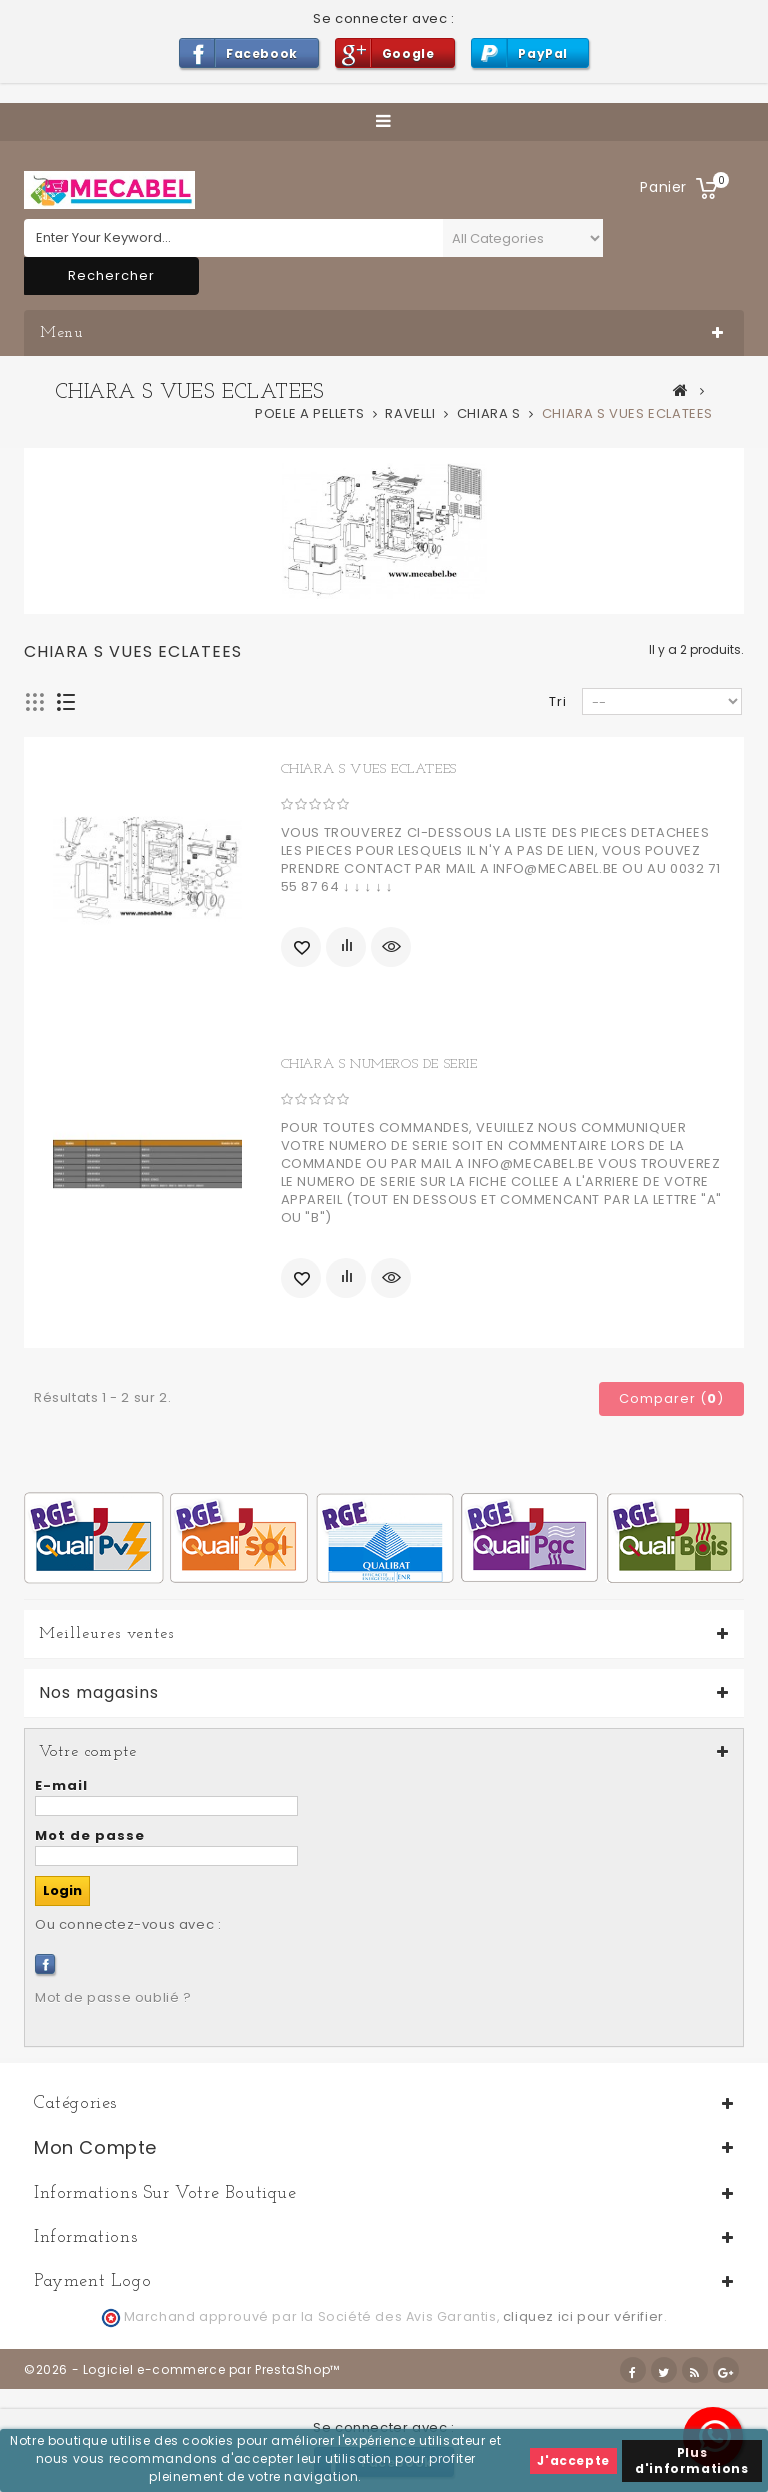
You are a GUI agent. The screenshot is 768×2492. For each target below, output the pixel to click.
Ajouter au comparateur (346, 947)
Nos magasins (99, 1693)
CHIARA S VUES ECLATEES (369, 769)
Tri (558, 701)
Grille (35, 702)
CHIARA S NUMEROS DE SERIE (379, 1064)
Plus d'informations (691, 2460)
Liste (66, 702)
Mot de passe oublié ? (113, 1997)
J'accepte (573, 2460)
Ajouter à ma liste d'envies (301, 947)
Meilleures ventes (106, 1634)
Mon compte (95, 2147)
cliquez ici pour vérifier (583, 2316)
